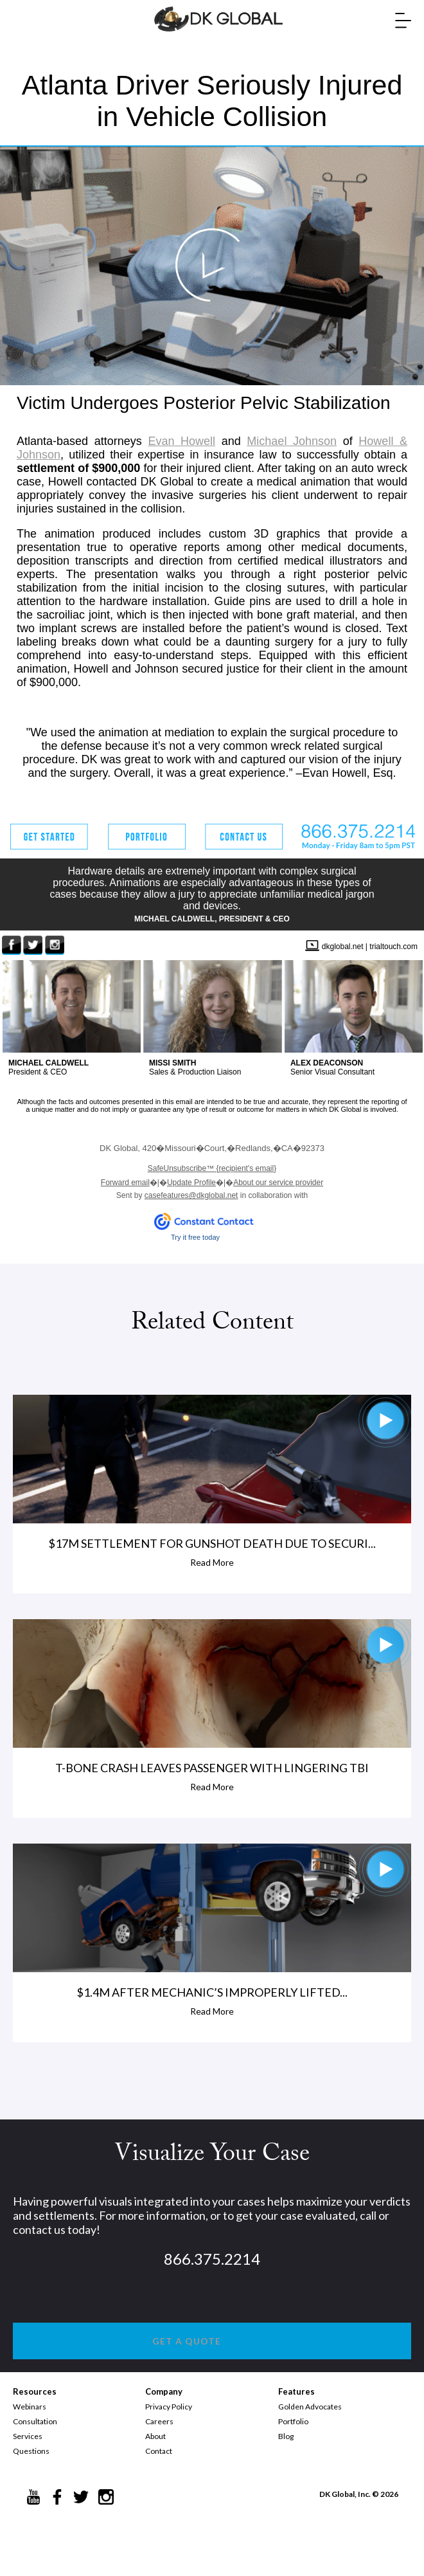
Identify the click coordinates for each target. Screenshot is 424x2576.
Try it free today (195, 1237)
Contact (158, 2451)
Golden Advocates (310, 2406)
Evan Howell (181, 441)
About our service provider (278, 1182)
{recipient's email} (212, 1168)
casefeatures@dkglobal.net (191, 1195)
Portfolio (293, 2421)
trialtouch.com (393, 946)
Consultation (35, 2421)
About (155, 2436)
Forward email (125, 1182)
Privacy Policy (168, 2406)
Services (27, 2436)
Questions (31, 2451)
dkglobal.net (343, 946)
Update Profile (191, 1182)
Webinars (29, 2406)
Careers (159, 2421)
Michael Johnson (292, 441)
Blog (286, 2436)
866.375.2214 (212, 2258)
